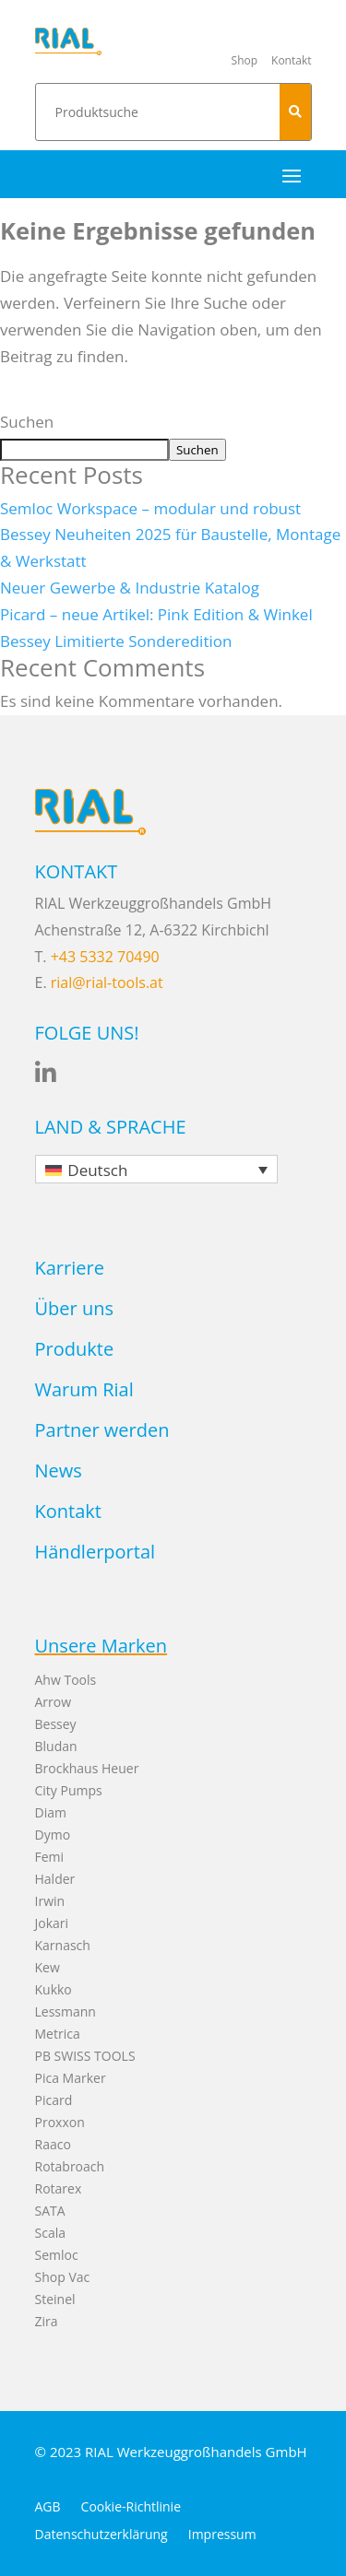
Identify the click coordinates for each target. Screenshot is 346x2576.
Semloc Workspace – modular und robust (150, 508)
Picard (54, 2100)
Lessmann (65, 2011)
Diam (50, 1812)
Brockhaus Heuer (87, 1768)
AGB (48, 2507)
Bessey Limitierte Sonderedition (116, 641)
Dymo (53, 1834)
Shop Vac (62, 2277)
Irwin (50, 1901)
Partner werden (102, 1429)
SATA (50, 2210)
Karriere (69, 1267)
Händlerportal (95, 1551)
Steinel (55, 2299)
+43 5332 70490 (105, 957)
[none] (157, 1169)
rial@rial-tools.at (107, 982)
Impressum (222, 2535)
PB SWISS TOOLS (85, 2055)
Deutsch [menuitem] (97, 1170)
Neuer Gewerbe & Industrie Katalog (129, 587)
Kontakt (68, 1511)
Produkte (74, 1348)
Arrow (53, 1702)
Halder (55, 1879)
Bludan (56, 1746)
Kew (47, 1967)
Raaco (53, 2144)
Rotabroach (70, 2166)
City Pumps (68, 1790)
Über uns (74, 1308)
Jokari (52, 1923)
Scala (50, 2232)
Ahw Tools (66, 1679)
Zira (46, 2321)
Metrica (57, 2033)
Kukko (53, 1989)
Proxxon (60, 2122)
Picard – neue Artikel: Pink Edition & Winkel (156, 614)
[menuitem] (157, 1169)
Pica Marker (70, 2078)
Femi (50, 1856)
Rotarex (58, 2188)
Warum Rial (84, 1389)
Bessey (56, 1724)
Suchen (27, 421)
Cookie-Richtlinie (131, 2507)
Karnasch (62, 1945)
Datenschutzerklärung (101, 2535)
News (58, 1470)
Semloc (56, 2255)
